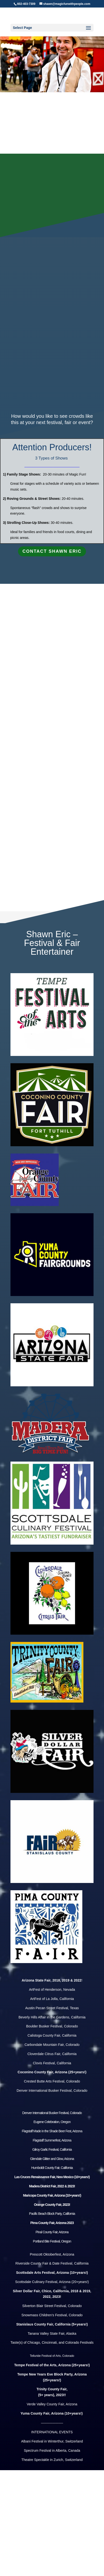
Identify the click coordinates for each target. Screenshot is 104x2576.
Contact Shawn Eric (52, 551)
